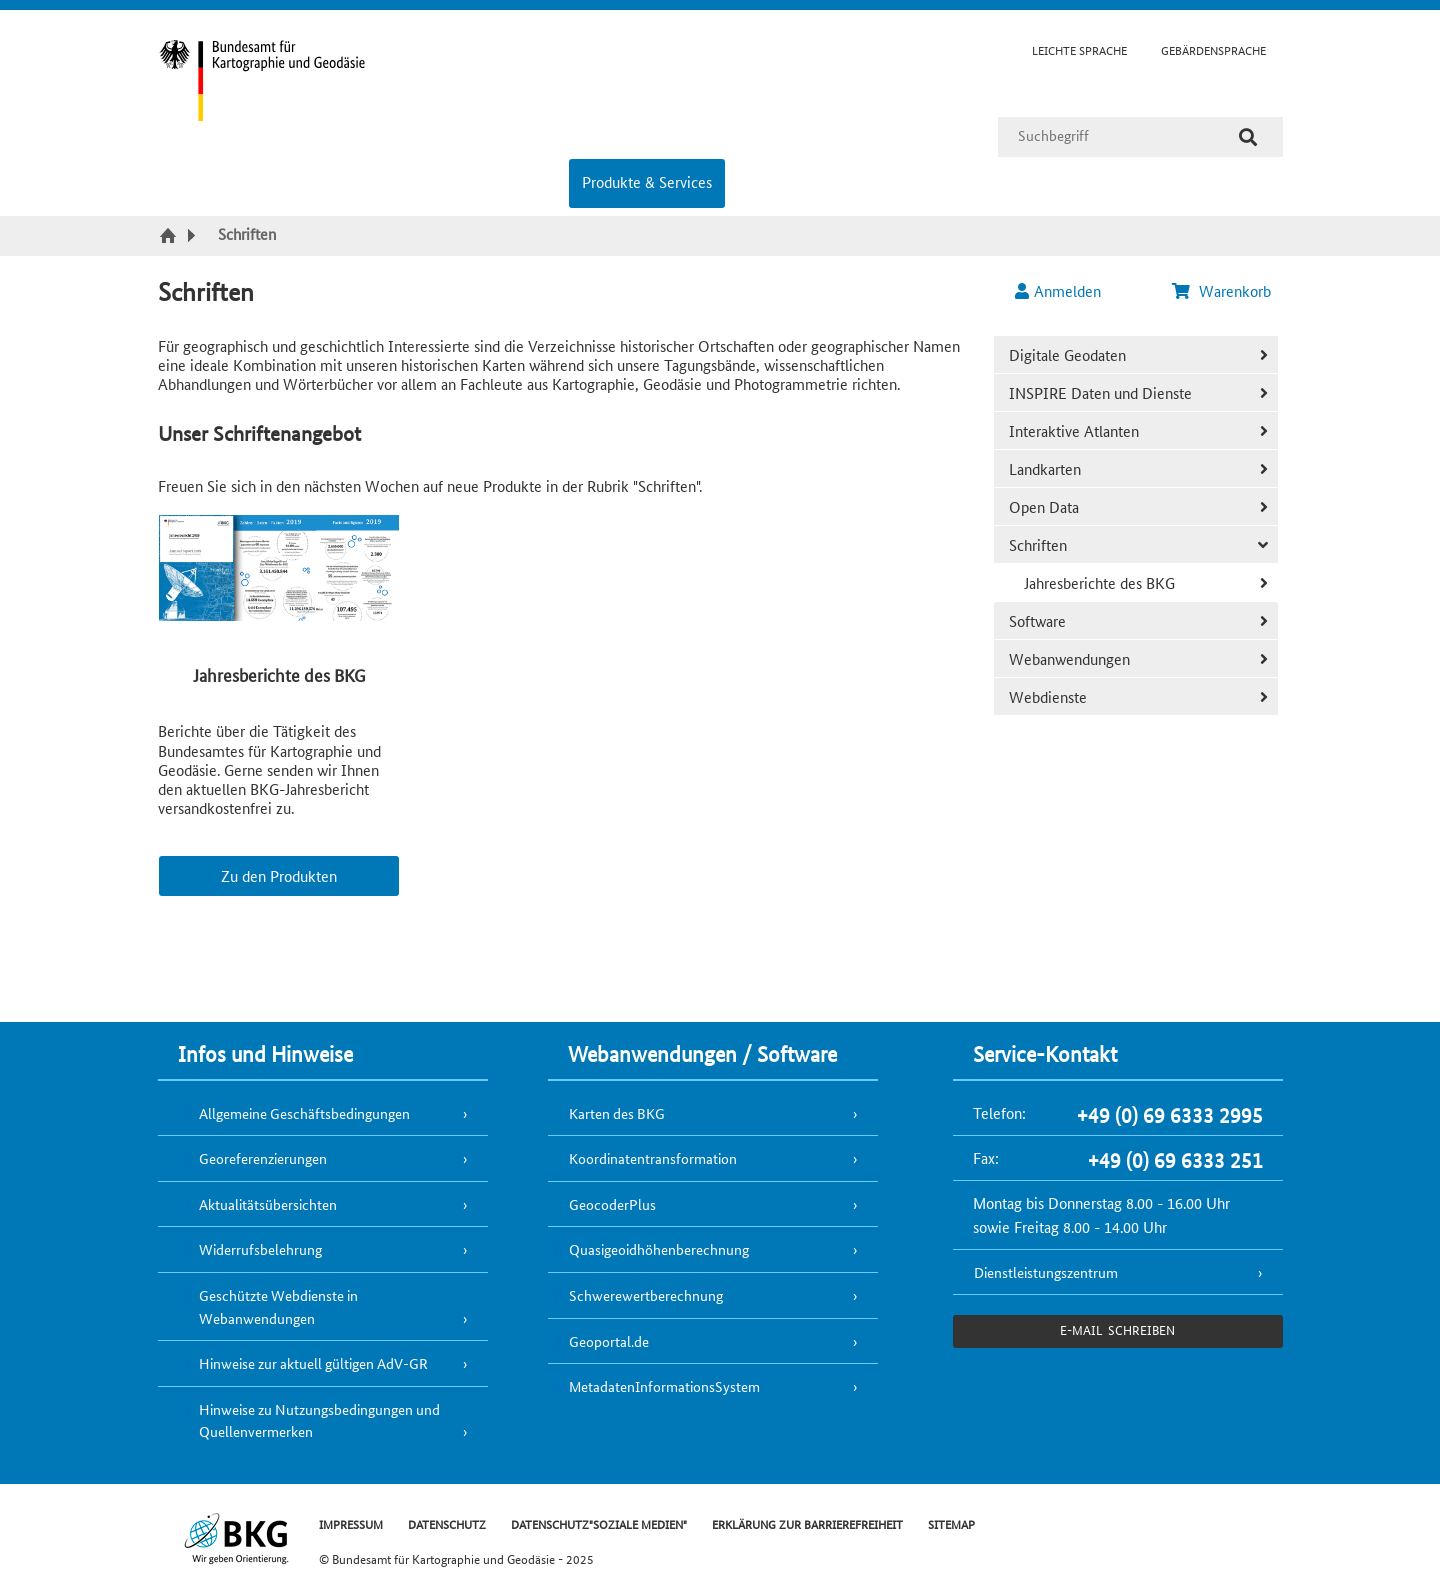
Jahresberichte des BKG (1099, 582)
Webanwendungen (1069, 658)
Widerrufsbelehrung (260, 1249)
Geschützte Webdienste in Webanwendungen (278, 1306)
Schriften (1038, 544)
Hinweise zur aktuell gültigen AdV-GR (313, 1363)
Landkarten (1045, 468)
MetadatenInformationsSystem (664, 1386)
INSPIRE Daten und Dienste (1100, 392)
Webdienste (1048, 696)
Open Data (1044, 506)
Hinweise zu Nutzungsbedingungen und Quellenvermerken (319, 1420)
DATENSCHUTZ (447, 1523)
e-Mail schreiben (1117, 1329)
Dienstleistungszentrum (1046, 1272)
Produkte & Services (647, 181)
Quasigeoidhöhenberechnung (659, 1249)
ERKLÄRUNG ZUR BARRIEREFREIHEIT (807, 1523)
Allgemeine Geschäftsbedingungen (304, 1113)
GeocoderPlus (612, 1204)
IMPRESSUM (351, 1523)
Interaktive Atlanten (1074, 430)
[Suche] (1248, 137)
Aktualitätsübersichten (268, 1204)
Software (1037, 620)
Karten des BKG (617, 1113)
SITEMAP (951, 1523)
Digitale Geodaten (1067, 354)
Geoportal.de (609, 1341)
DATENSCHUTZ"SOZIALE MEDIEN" (599, 1523)
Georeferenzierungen (263, 1158)
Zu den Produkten (279, 875)
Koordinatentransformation (653, 1158)
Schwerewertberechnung (646, 1295)
